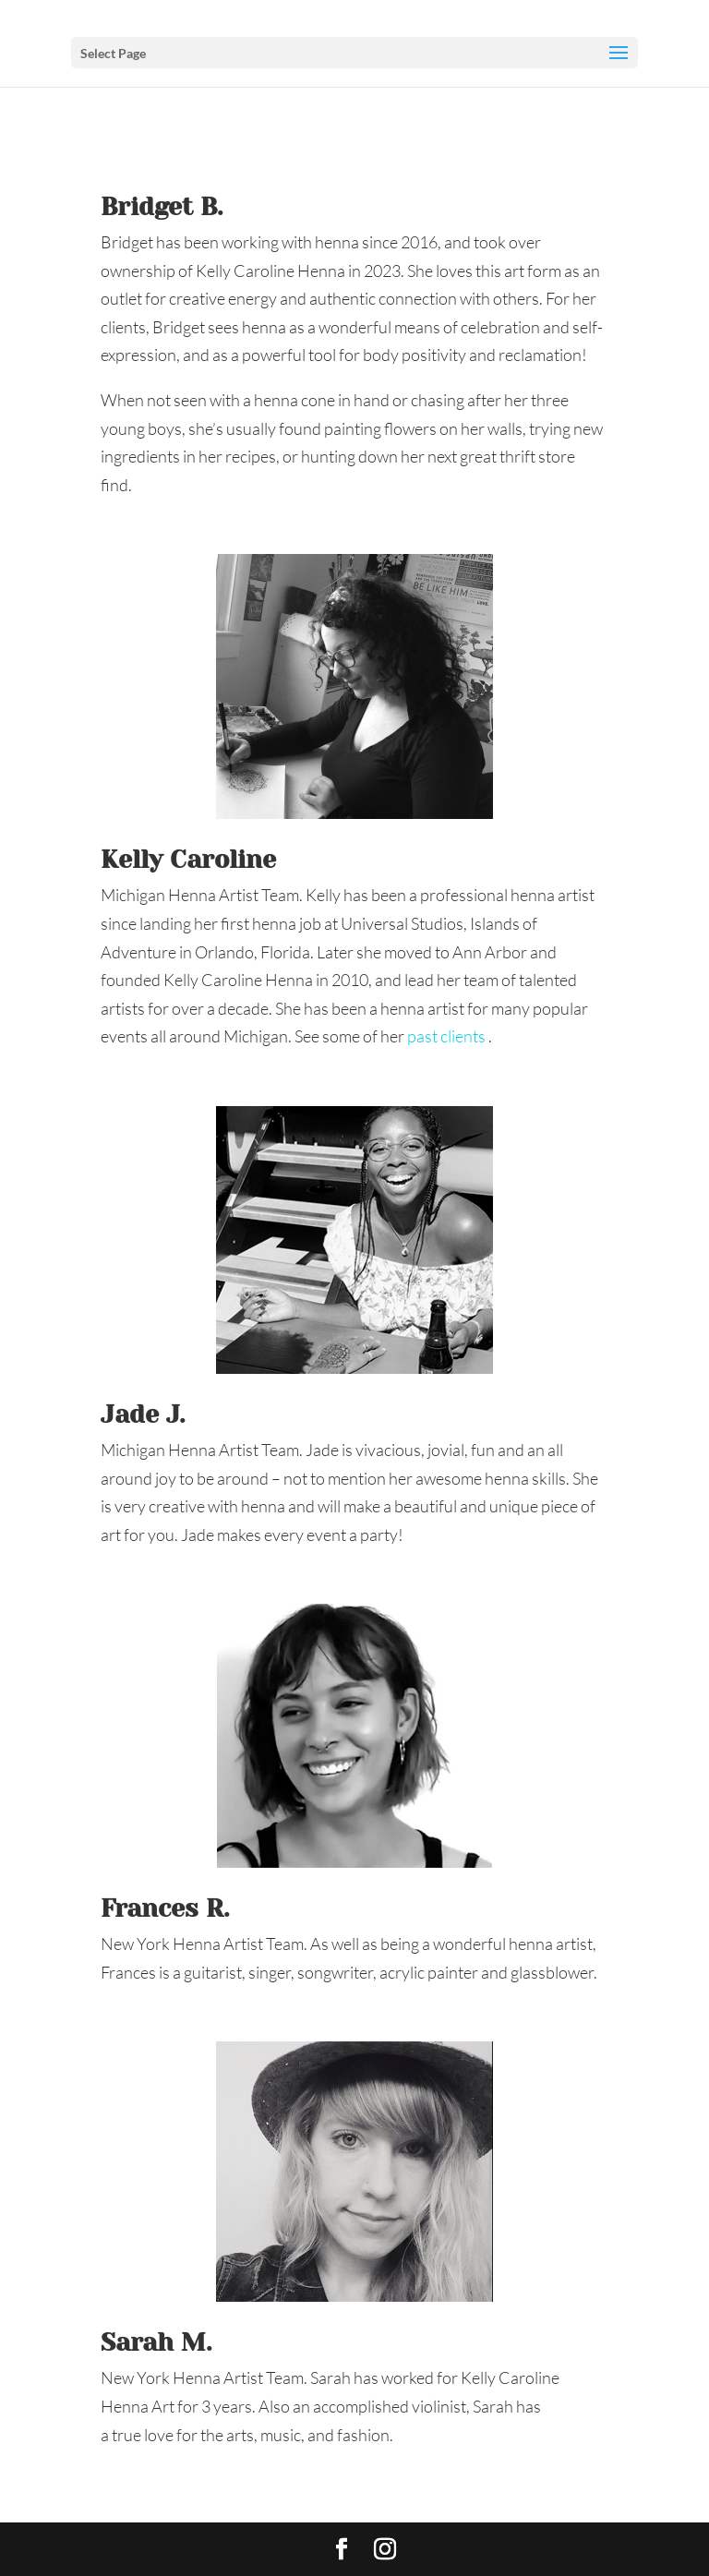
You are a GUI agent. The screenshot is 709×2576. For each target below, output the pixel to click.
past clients (447, 1036)
